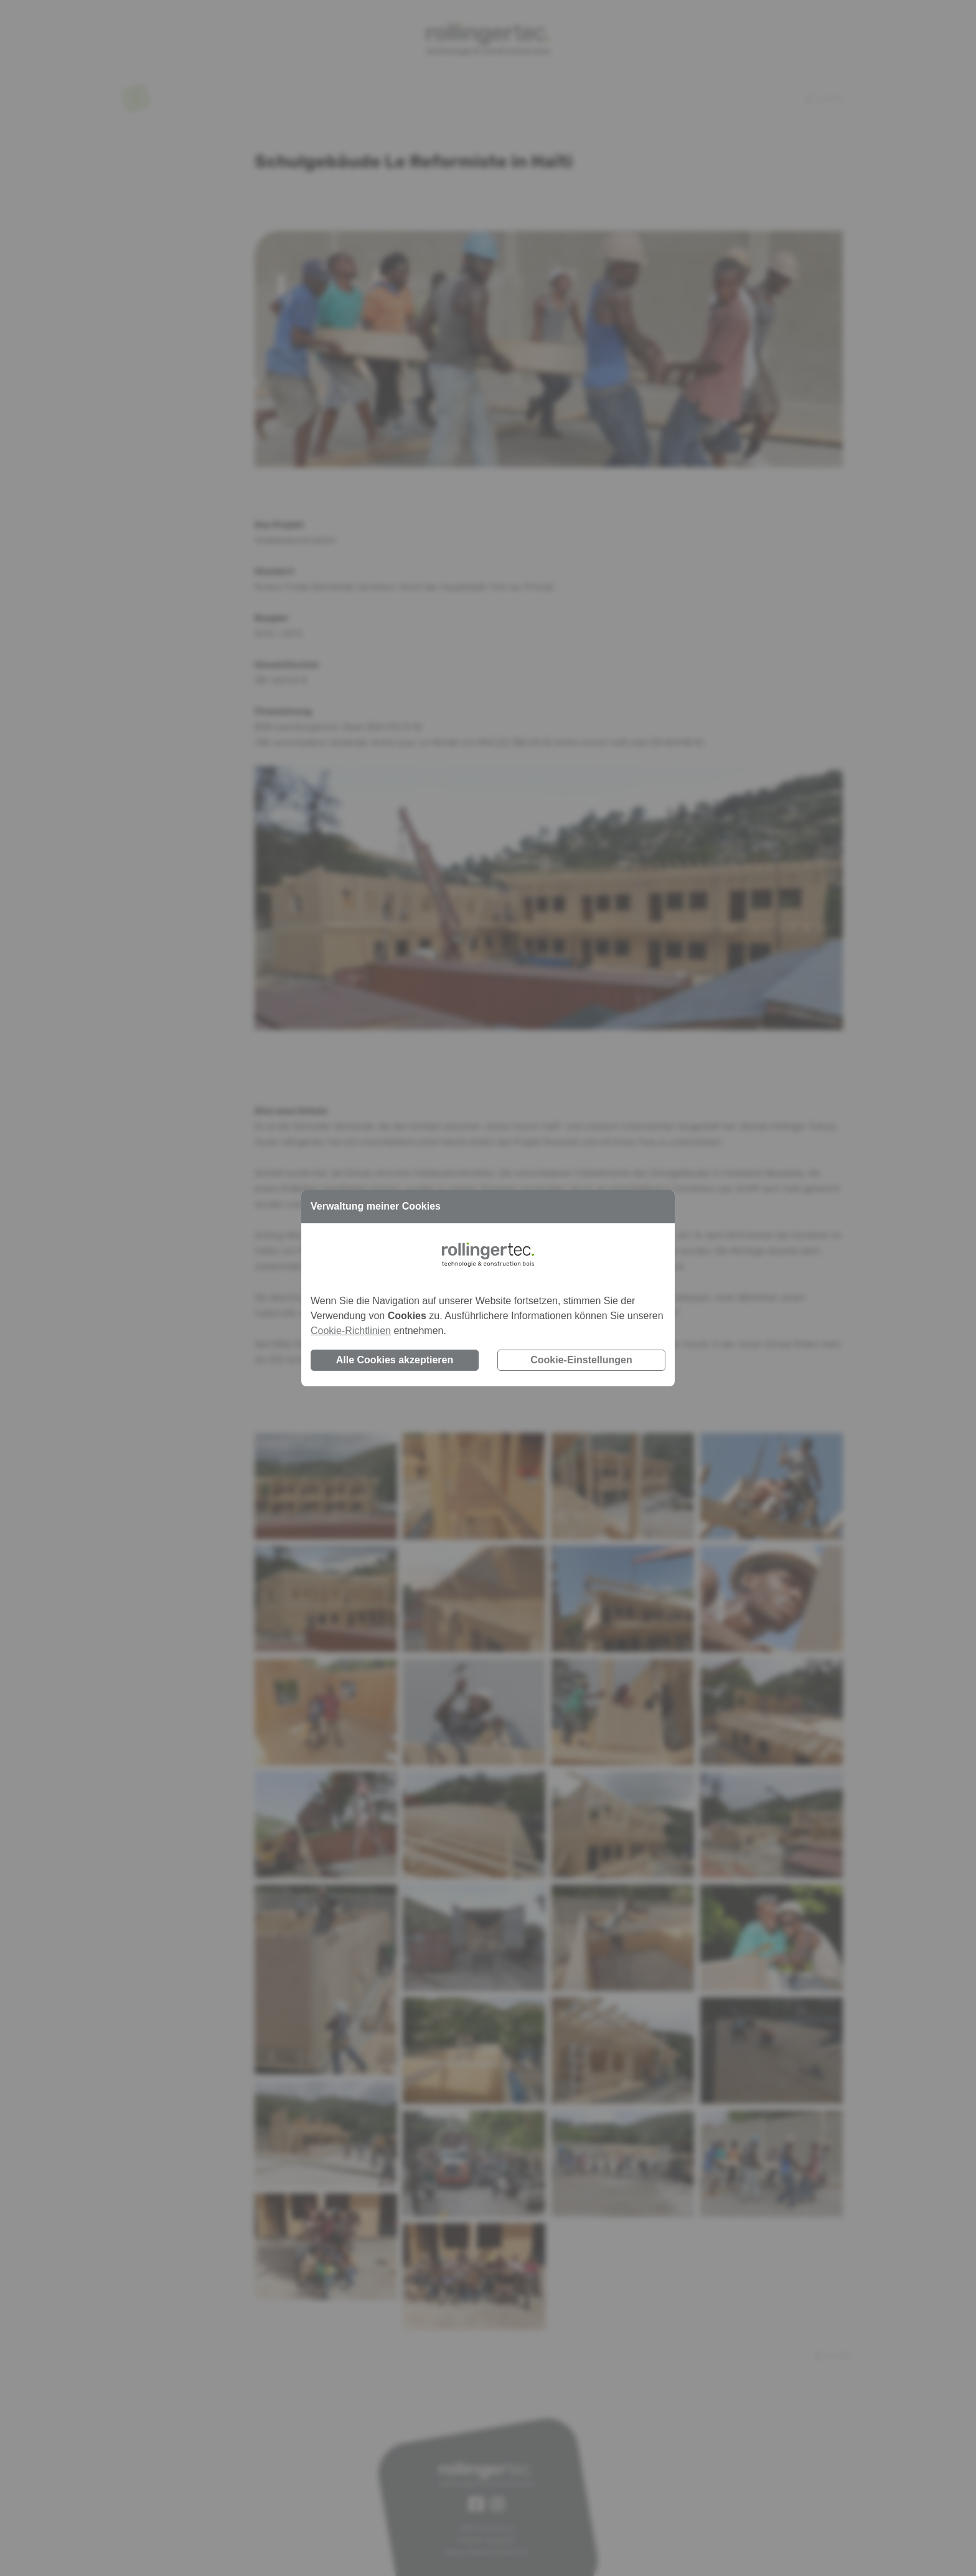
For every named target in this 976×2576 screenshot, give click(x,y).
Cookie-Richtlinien (351, 1330)
